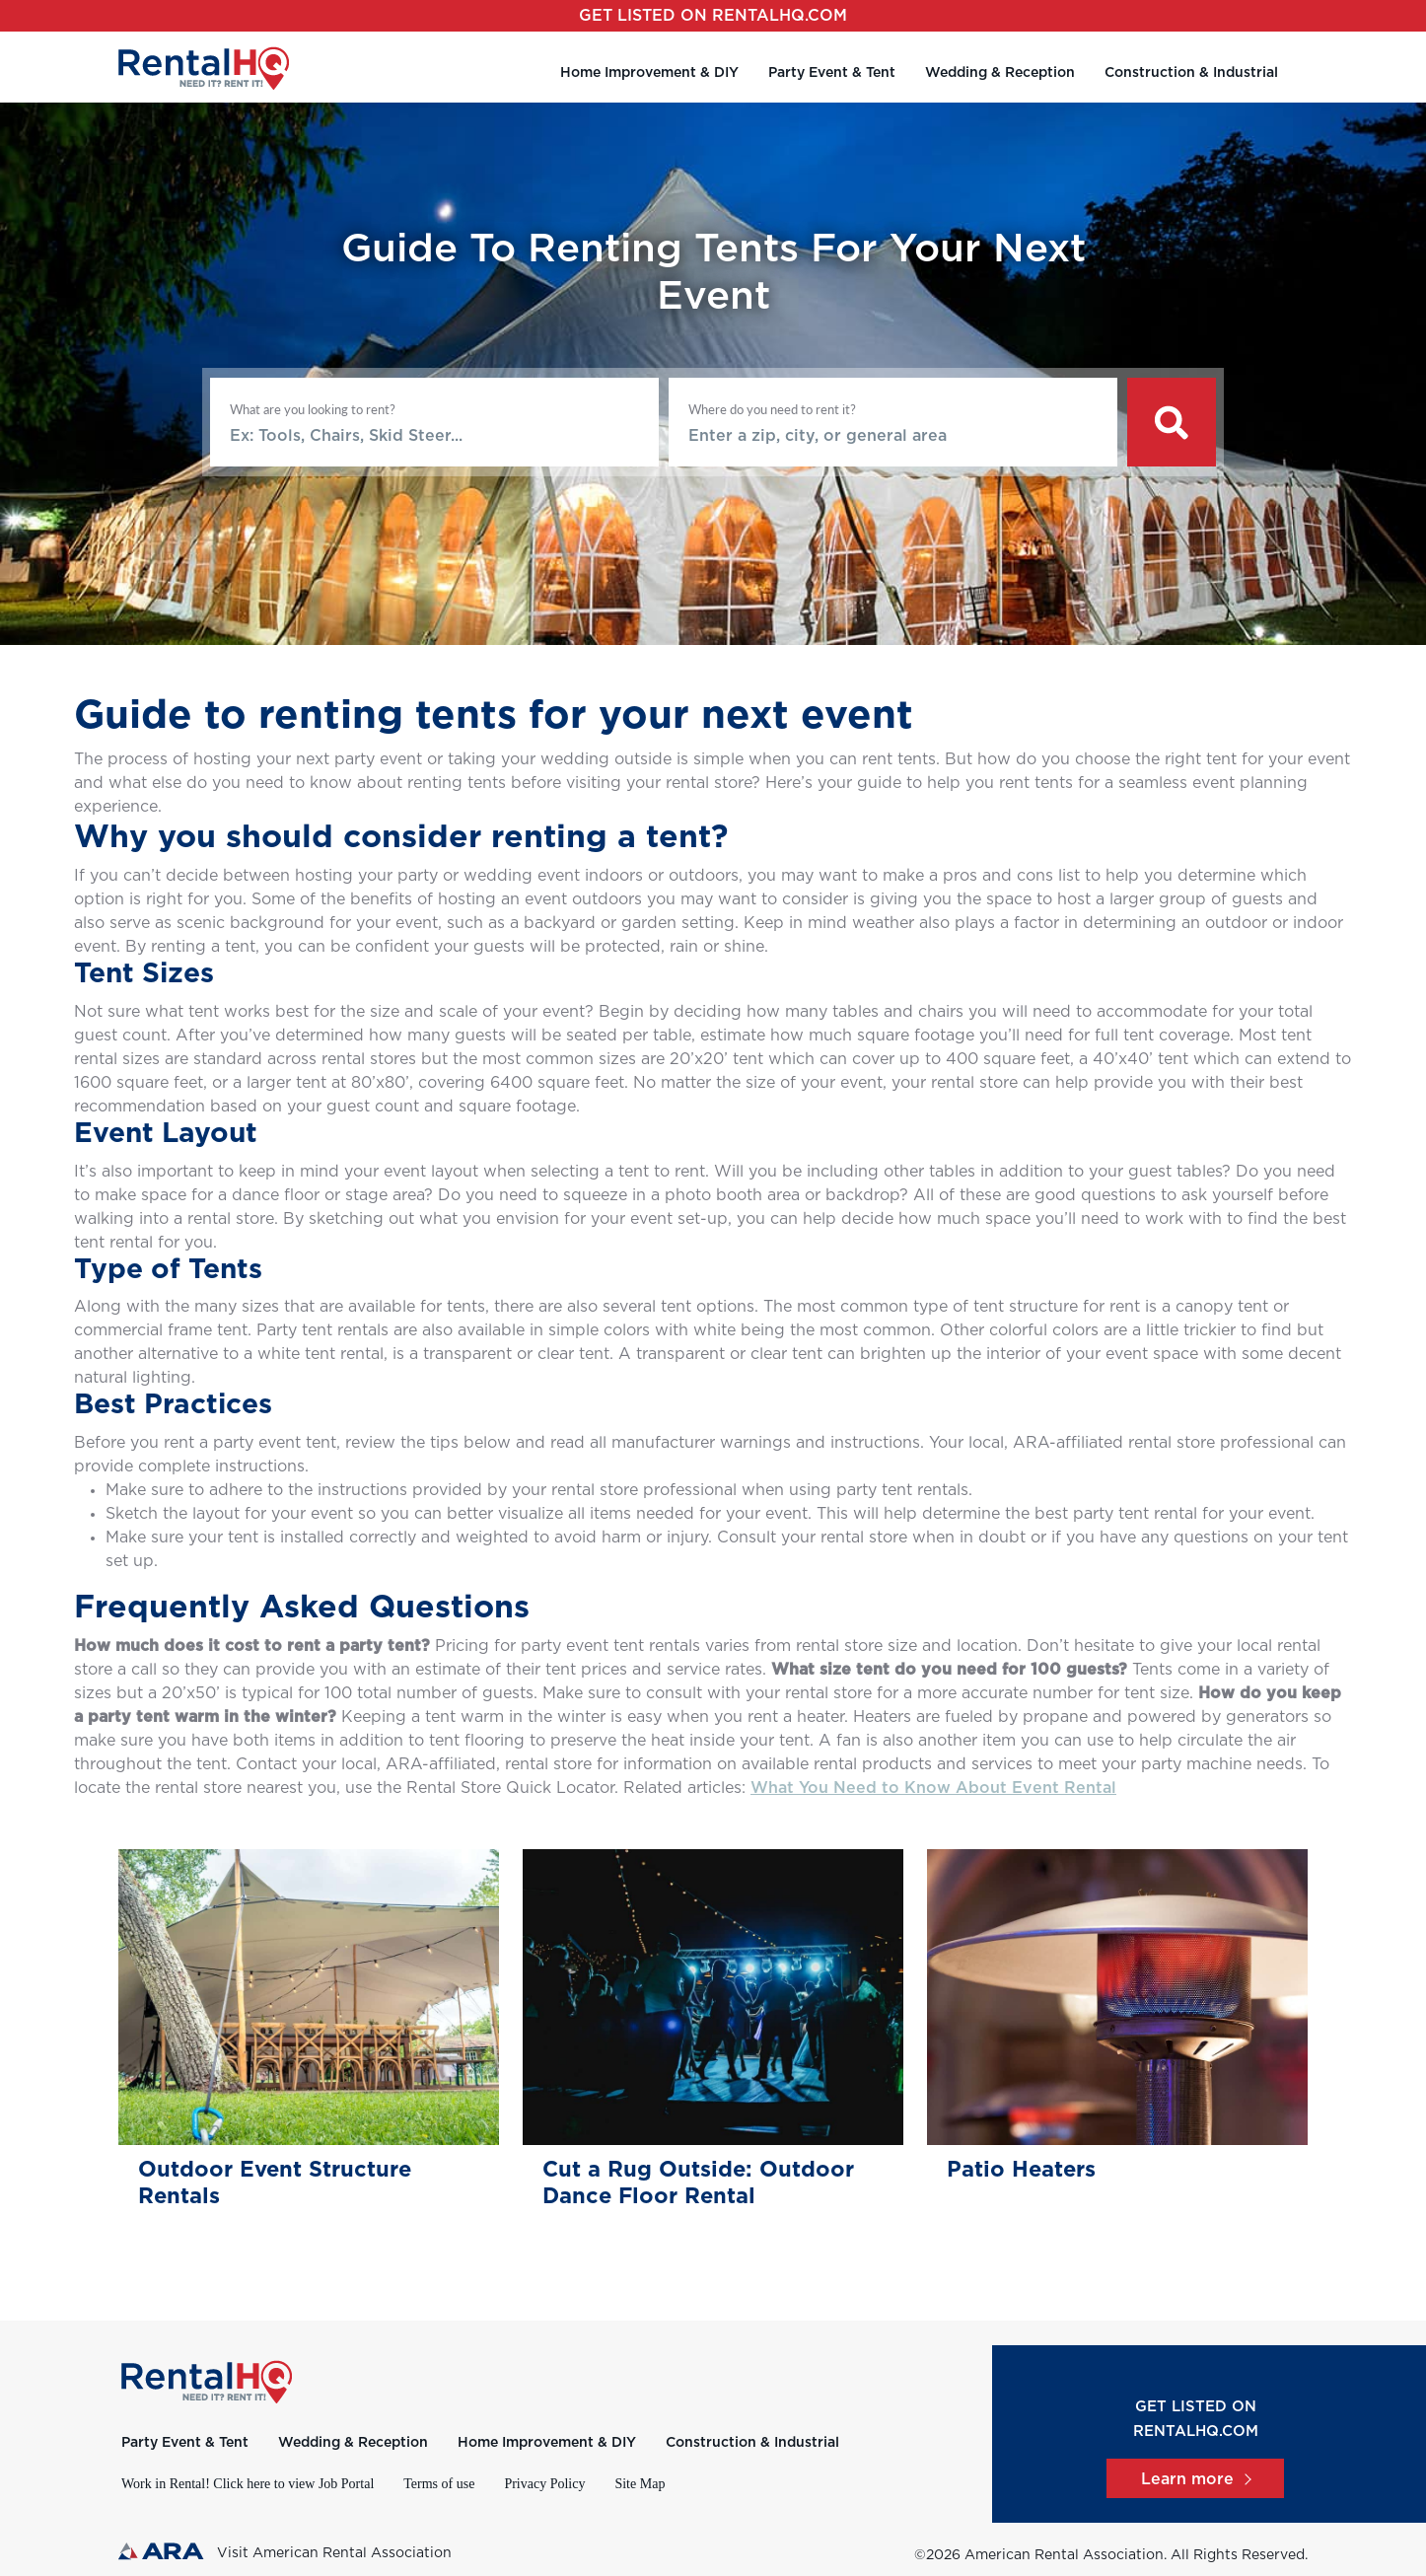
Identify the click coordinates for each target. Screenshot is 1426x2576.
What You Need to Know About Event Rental (933, 1788)
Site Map (639, 2483)
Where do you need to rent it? (772, 409)
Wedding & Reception (1000, 73)
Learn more (1195, 2479)
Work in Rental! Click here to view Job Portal (247, 2483)
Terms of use (438, 2483)
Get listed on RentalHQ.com (713, 16)
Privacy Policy (544, 2483)
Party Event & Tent (831, 73)
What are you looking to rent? (312, 409)
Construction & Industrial (1191, 73)
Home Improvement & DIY (649, 73)
